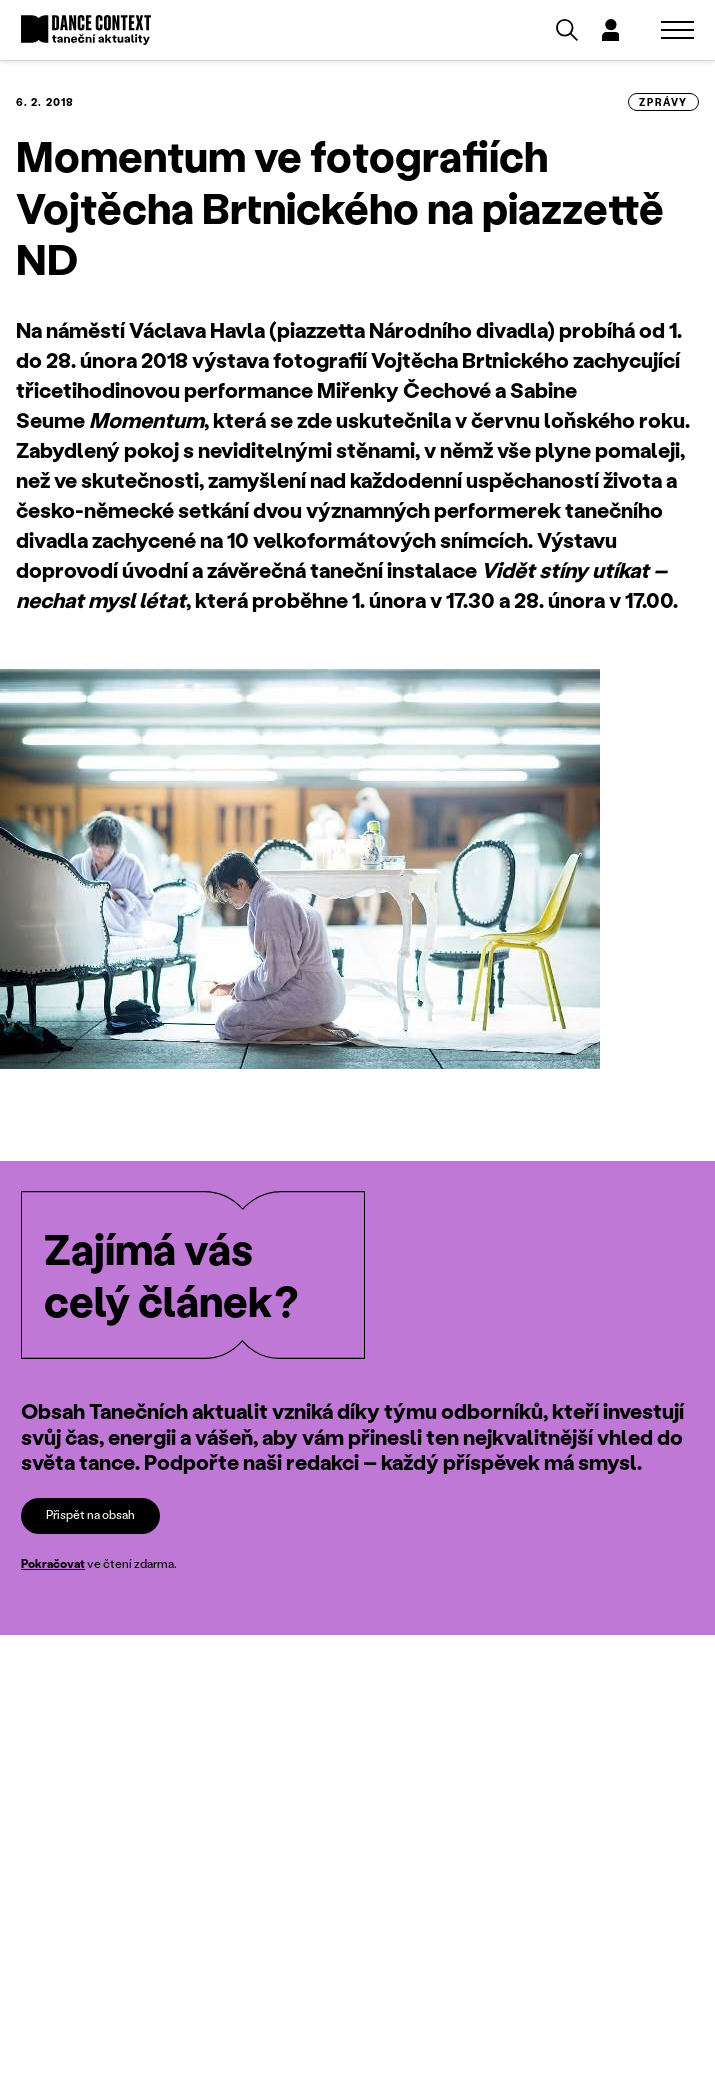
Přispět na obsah (90, 1514)
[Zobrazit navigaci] (677, 30)
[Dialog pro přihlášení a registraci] (611, 30)
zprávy (663, 102)
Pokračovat (53, 1563)
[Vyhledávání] (567, 30)
